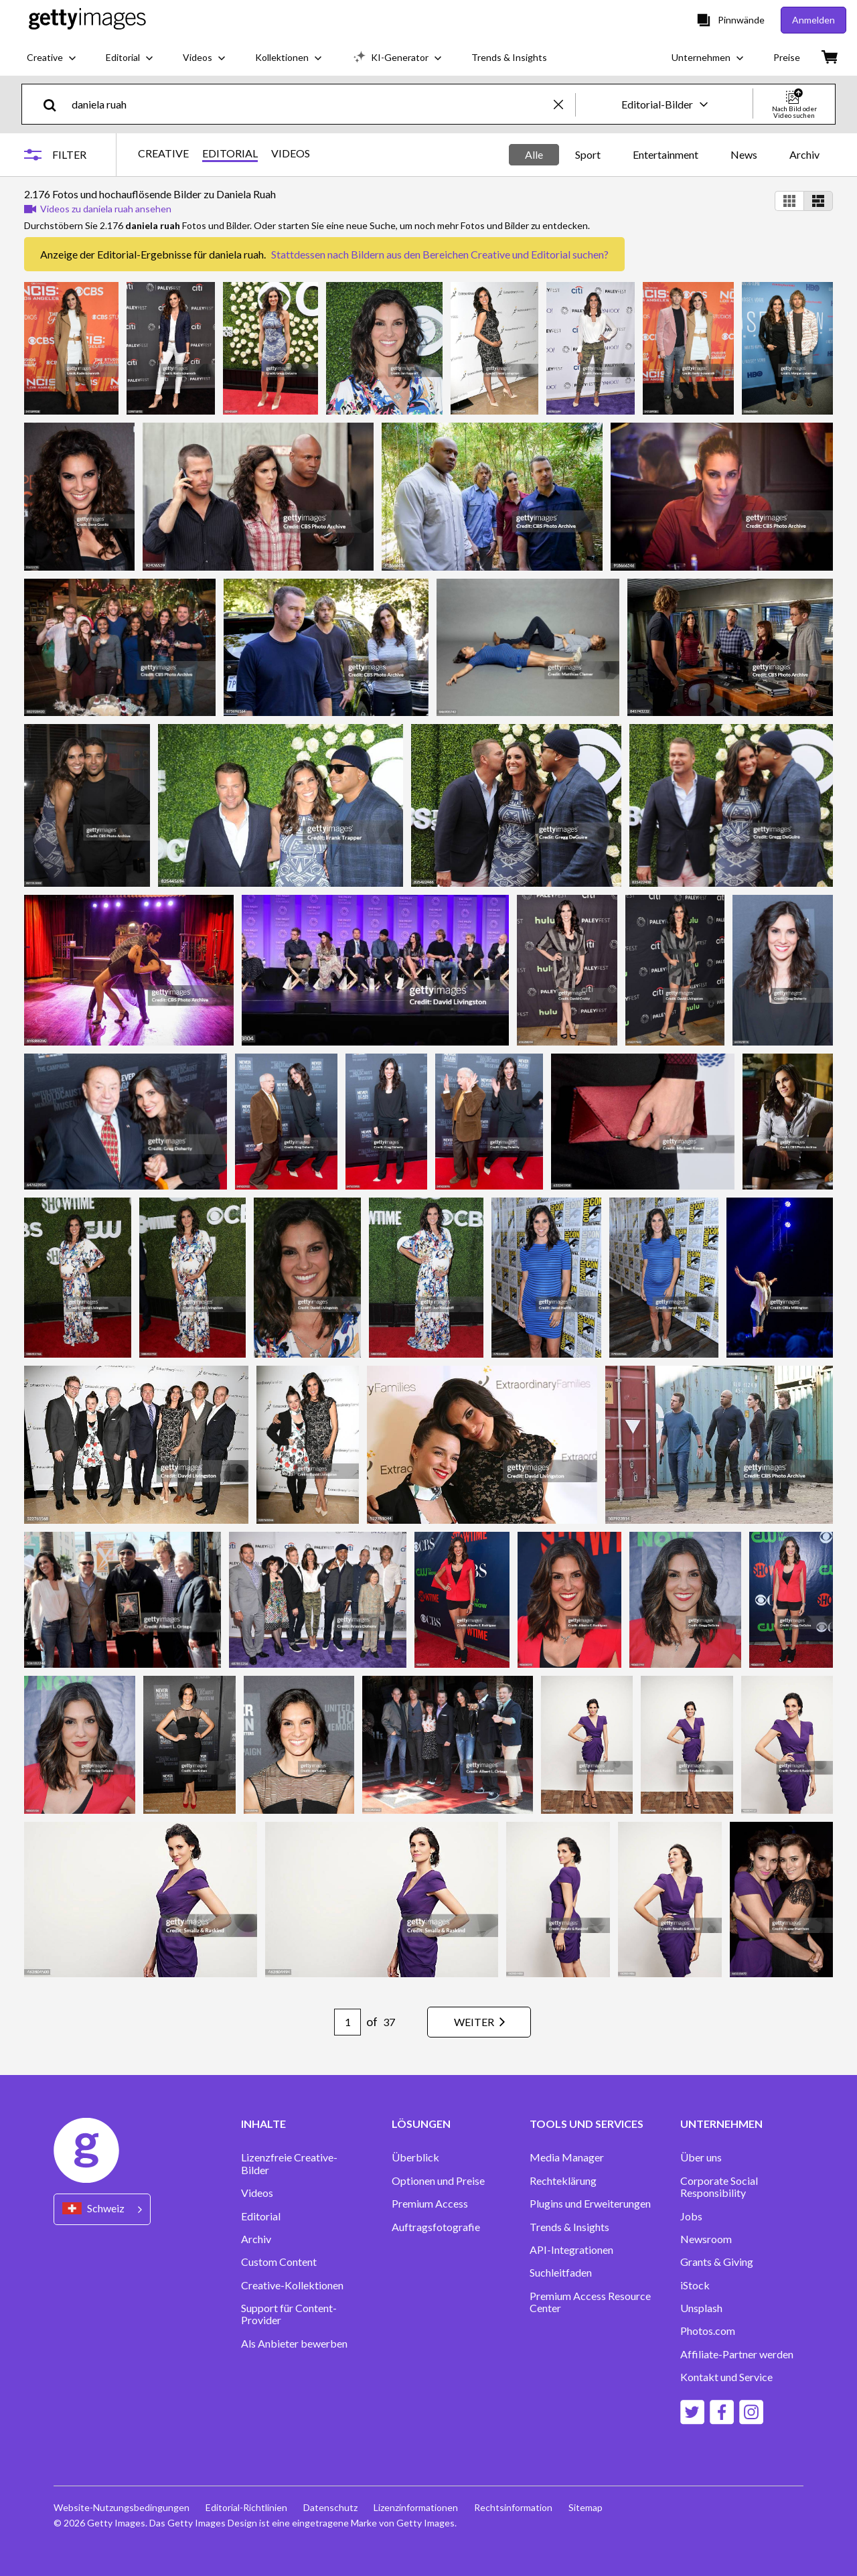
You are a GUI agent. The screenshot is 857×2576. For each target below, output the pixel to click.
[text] (310, 104)
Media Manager (567, 2157)
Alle (534, 154)
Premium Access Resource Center (590, 2302)
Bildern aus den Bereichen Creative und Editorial (460, 254)
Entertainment (665, 154)
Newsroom (706, 2239)
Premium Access (430, 2204)
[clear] (564, 104)
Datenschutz (330, 2507)
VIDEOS (290, 153)
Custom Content (279, 2262)
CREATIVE (163, 153)
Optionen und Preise (438, 2181)
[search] (55, 104)
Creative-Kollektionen (292, 2285)
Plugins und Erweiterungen (590, 2204)
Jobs (691, 2216)
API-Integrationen (571, 2250)
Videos (257, 2193)
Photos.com (707, 2331)
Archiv (804, 154)
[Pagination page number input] (347, 2022)
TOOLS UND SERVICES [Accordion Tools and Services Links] (586, 2124)
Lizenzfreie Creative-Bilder (289, 2163)
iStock (695, 2285)
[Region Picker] (102, 2209)
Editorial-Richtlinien (246, 2507)
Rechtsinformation (513, 2507)
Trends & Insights (569, 2227)
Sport (588, 154)
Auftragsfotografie (436, 2227)
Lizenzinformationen (416, 2507)
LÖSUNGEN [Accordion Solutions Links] (421, 2124)
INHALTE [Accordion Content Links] (263, 2124)
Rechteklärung (563, 2181)
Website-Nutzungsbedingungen (121, 2507)
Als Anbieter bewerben (294, 2344)
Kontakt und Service (726, 2377)
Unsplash (701, 2308)
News (743, 154)
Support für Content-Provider (289, 2314)
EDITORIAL (230, 153)
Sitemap (585, 2507)
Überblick (415, 2157)
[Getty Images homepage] (87, 19)
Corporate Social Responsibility (719, 2187)
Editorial (261, 2216)
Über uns (701, 2157)
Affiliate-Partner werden (736, 2354)
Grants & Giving (716, 2262)
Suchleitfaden (561, 2273)
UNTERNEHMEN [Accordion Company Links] (721, 2124)
